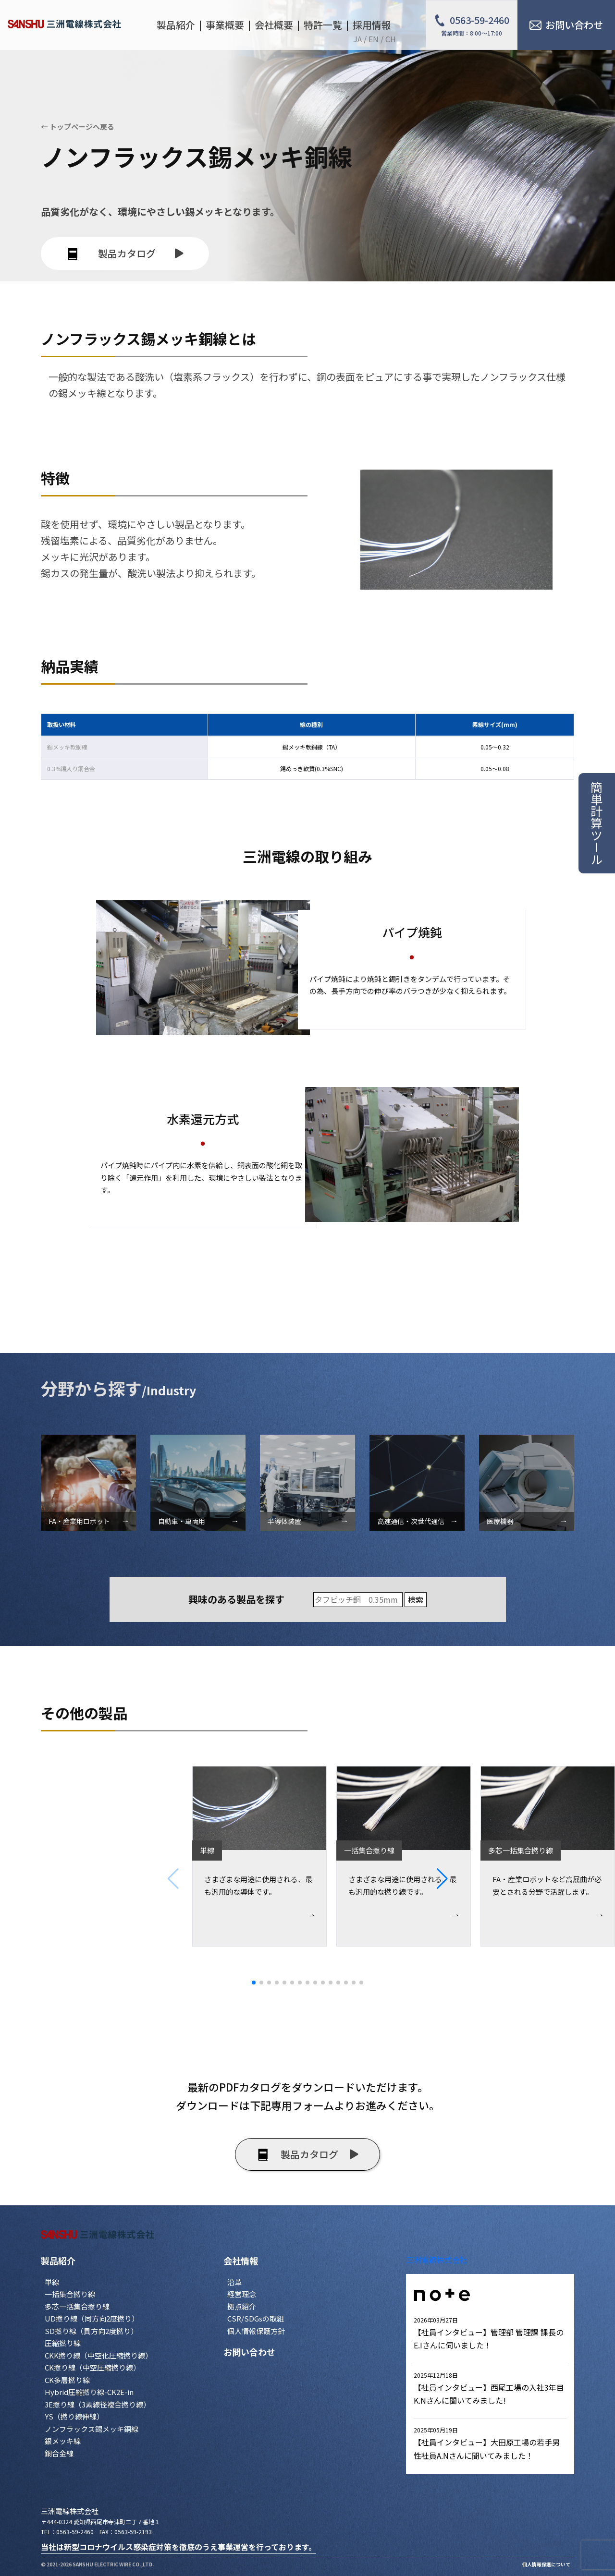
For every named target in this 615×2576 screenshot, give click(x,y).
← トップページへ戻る (77, 126)
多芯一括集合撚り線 (77, 2306)
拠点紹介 (241, 2306)
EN (374, 39)
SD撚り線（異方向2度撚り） (91, 2331)
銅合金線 (59, 2453)
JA (357, 39)
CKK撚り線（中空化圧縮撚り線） (98, 2355)
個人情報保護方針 (256, 2331)
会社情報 (240, 2260)
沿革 (234, 2282)
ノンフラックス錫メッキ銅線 (91, 2429)
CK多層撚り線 (67, 2380)
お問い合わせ (249, 2352)
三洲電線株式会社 (436, 2259)
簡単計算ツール (596, 823)
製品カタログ (125, 253)
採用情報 (372, 25)
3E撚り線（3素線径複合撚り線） (97, 2404)
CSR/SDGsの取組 (255, 2318)
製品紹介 (58, 2260)
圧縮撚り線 (63, 2343)
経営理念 (241, 2294)
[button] (526, 1878)
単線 (52, 2282)
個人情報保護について (546, 2564)
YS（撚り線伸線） (74, 2416)
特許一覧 (323, 25)
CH (390, 39)
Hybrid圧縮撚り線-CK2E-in (89, 2392)
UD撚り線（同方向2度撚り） (92, 2318)
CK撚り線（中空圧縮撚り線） (92, 2367)
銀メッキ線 (63, 2441)
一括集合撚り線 (70, 2294)
